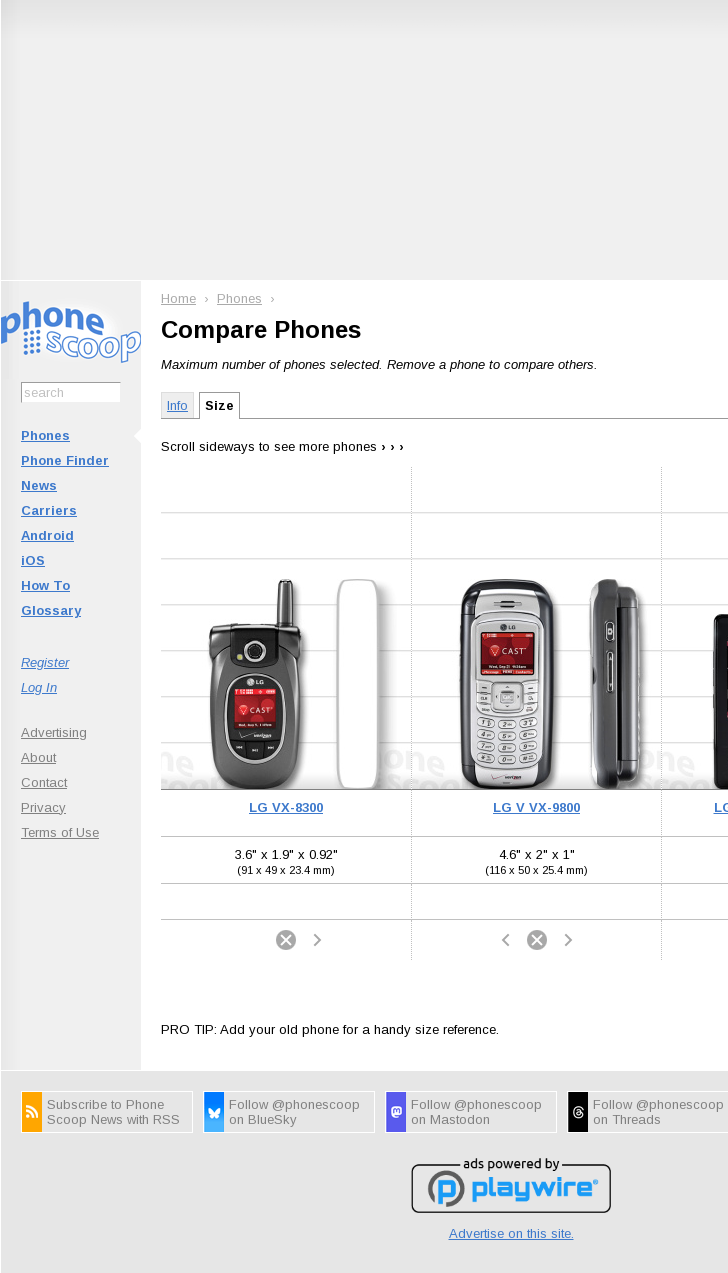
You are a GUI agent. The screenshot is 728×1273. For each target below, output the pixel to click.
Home (178, 298)
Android (47, 535)
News (39, 485)
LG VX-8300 (286, 807)
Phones (45, 435)
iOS (33, 560)
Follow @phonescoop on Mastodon (476, 1112)
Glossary (51, 610)
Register (45, 662)
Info (177, 405)
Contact (44, 782)
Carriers (49, 510)
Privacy (43, 807)
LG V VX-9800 (536, 807)
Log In (39, 687)
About (38, 757)
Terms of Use (60, 832)
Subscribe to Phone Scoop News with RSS (113, 1112)
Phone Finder (65, 460)
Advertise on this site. (511, 1233)
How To (45, 585)
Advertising (54, 732)
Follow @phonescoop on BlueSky (294, 1112)
